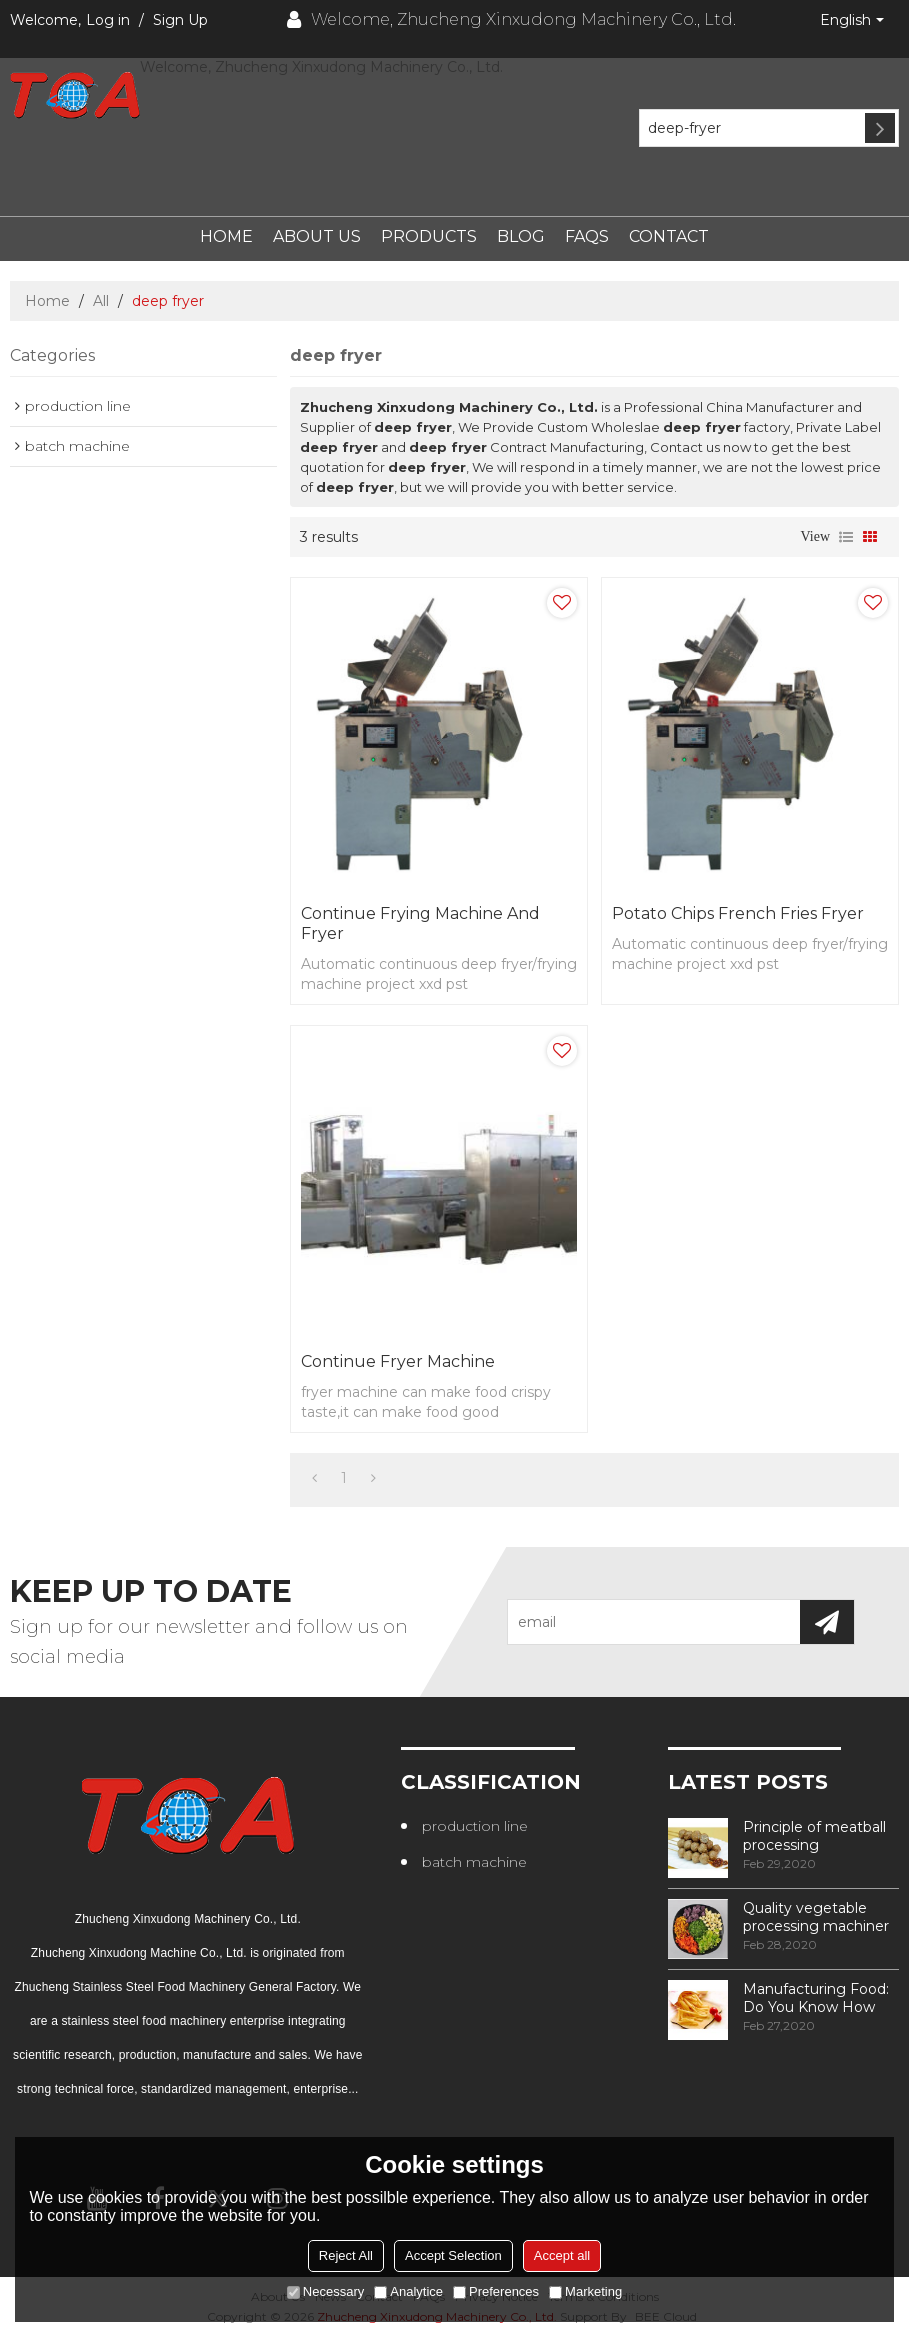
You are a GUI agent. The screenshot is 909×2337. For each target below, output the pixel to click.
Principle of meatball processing (814, 1836)
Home (226, 236)
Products (429, 236)
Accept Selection (453, 2255)
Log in (108, 20)
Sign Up (180, 20)
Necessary (325, 2291)
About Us (317, 236)
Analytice (408, 2291)
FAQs (587, 236)
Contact (669, 236)
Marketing (585, 2291)
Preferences (496, 2291)
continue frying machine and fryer (420, 923)
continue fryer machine (398, 1361)
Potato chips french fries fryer (738, 913)
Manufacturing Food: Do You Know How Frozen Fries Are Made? (816, 1998)
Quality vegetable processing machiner (816, 1917)
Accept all (562, 2255)
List (846, 537)
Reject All (346, 2255)
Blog (521, 236)
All (101, 301)
